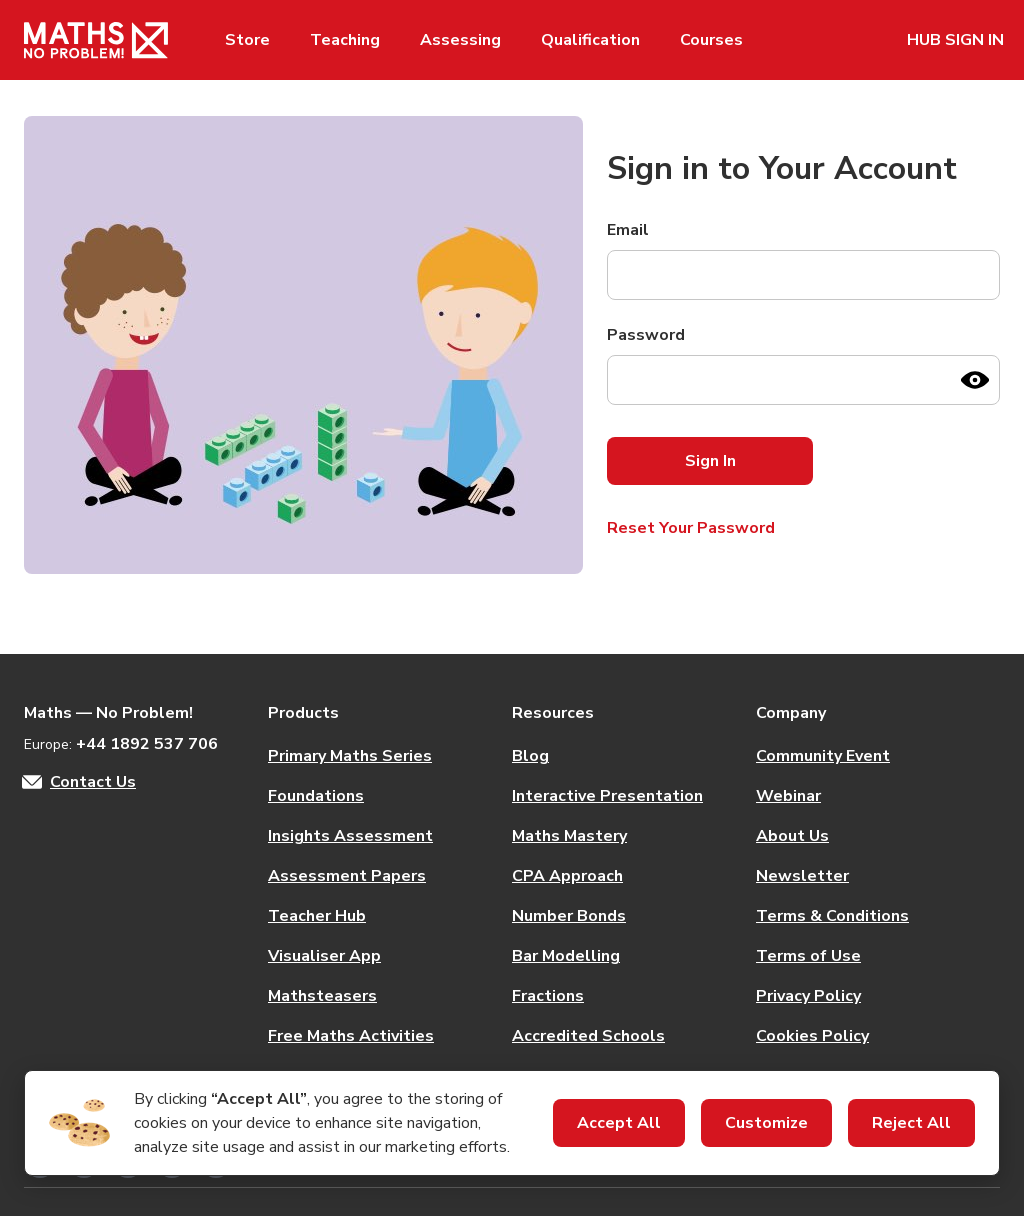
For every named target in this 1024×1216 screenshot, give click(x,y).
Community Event (823, 756)
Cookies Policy (812, 1036)
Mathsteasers (322, 996)
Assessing (460, 40)
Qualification (590, 40)
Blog (530, 756)
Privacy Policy (808, 996)
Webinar (788, 796)
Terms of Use (808, 956)
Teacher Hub (317, 916)
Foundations (316, 796)
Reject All (911, 1123)
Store (247, 40)
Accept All (619, 1123)
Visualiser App (324, 956)
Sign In (710, 461)
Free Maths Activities (351, 1036)
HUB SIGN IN (955, 40)
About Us (792, 836)
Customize (766, 1123)
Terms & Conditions (832, 916)
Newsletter (802, 876)
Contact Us (93, 782)
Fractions (548, 996)
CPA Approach (567, 876)
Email (628, 230)
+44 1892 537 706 (147, 744)
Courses (711, 40)
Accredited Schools (588, 1036)
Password (646, 335)
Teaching (345, 40)
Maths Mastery (569, 836)
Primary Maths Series (350, 756)
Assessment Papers (347, 876)
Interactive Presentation (607, 796)
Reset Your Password (691, 528)
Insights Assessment (350, 836)
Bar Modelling (566, 956)
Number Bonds (569, 916)
